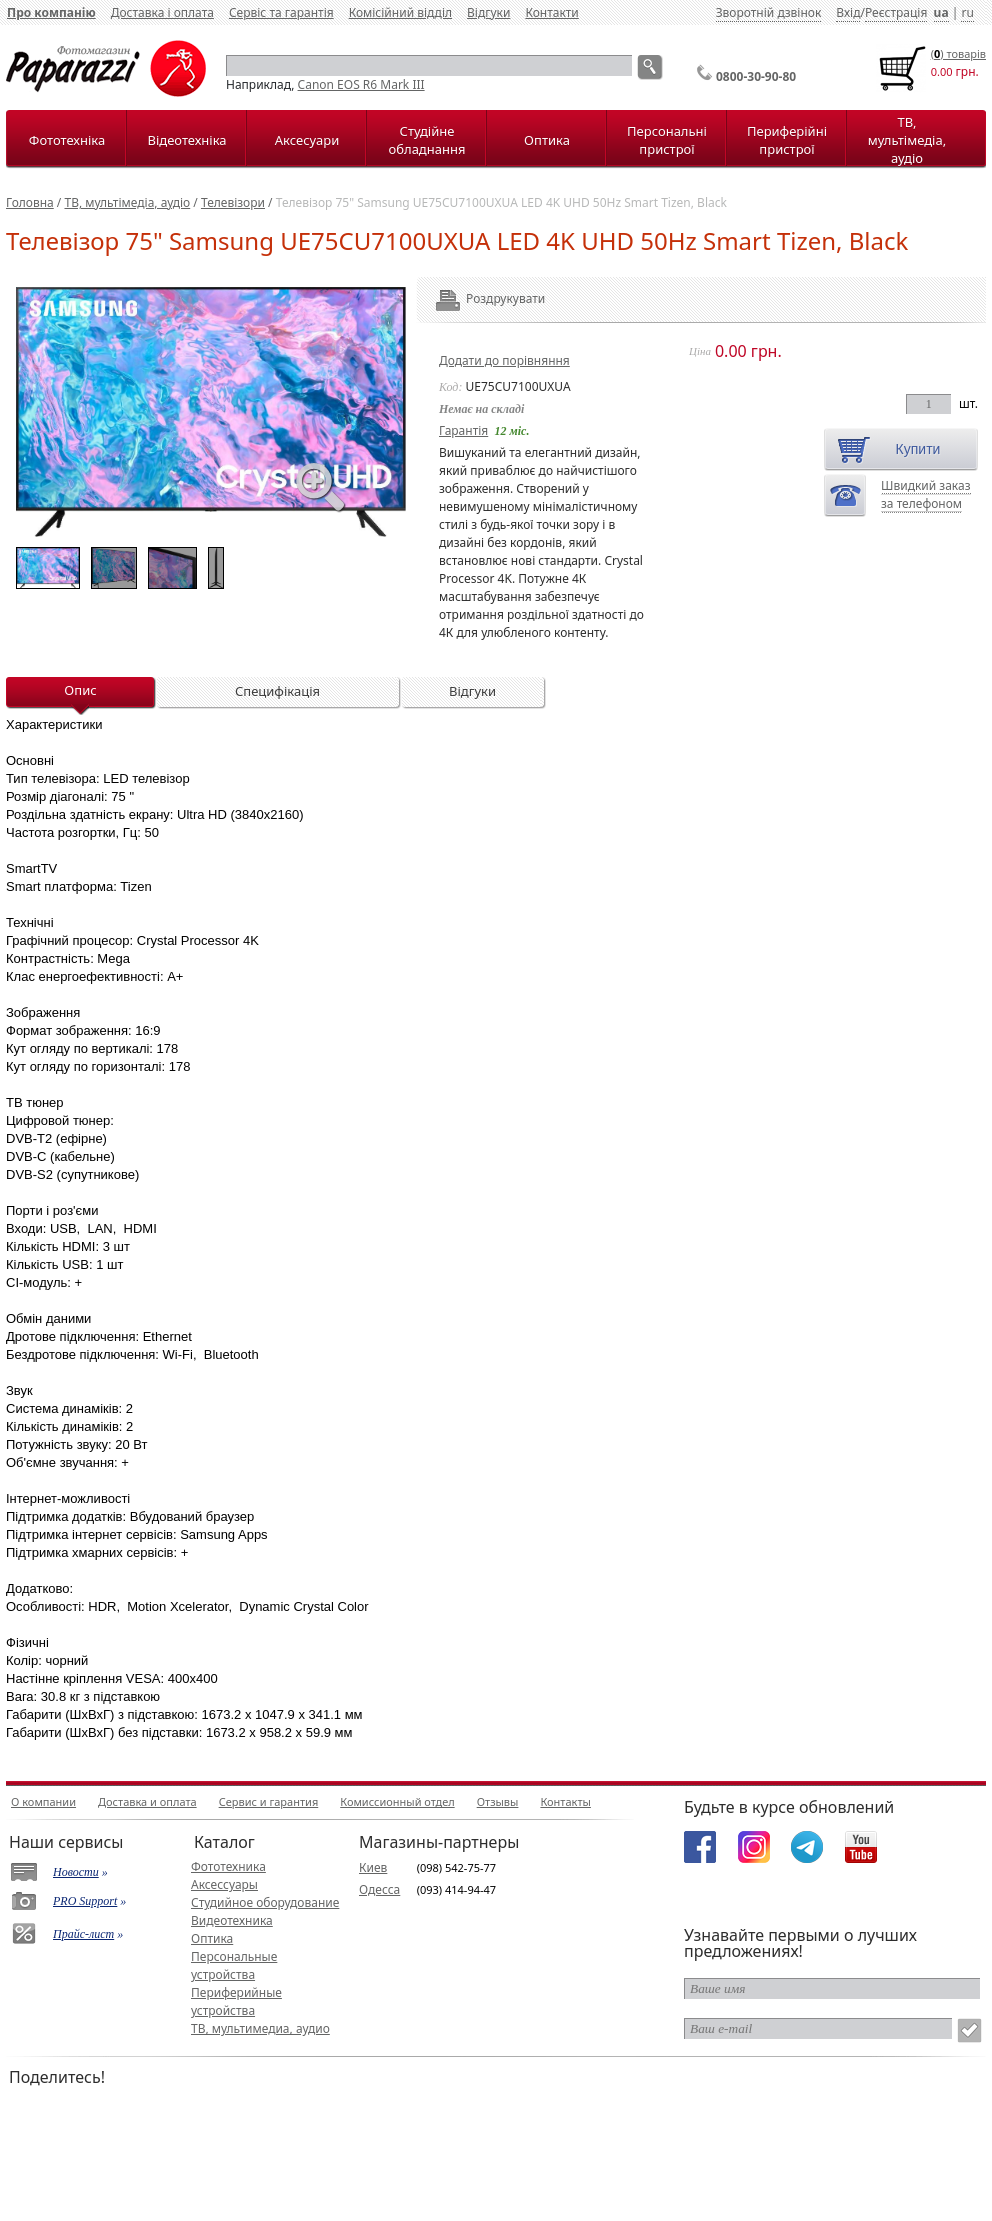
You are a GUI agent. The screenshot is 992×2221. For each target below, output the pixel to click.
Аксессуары (224, 1884)
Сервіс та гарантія (281, 12)
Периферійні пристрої (787, 140)
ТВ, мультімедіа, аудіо (907, 140)
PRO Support (85, 1901)
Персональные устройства (234, 1965)
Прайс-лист (83, 1934)
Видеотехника (232, 1920)
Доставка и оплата (147, 1801)
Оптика (547, 140)
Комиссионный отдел (397, 1801)
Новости (76, 1872)
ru (967, 12)
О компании (43, 1801)
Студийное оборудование (265, 1902)
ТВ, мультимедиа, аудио (260, 2028)
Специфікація (277, 691)
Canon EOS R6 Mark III (361, 84)
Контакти (551, 12)
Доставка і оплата (162, 12)
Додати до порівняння (504, 360)
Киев (373, 1867)
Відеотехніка (186, 140)
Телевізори (233, 202)
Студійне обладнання (427, 140)
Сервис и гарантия (269, 1801)
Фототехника (228, 1866)
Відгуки (488, 12)
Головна (30, 202)
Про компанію (51, 12)
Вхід (848, 12)
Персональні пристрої (667, 140)
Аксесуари (307, 140)
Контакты (565, 1801)
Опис (80, 690)
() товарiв (958, 53)
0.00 (942, 71)
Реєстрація (896, 12)
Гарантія (463, 430)
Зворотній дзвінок (769, 12)
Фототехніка (67, 140)
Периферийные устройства (236, 2001)
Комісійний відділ (400, 12)
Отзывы (498, 1801)
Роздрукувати (478, 298)
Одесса (379, 1889)
